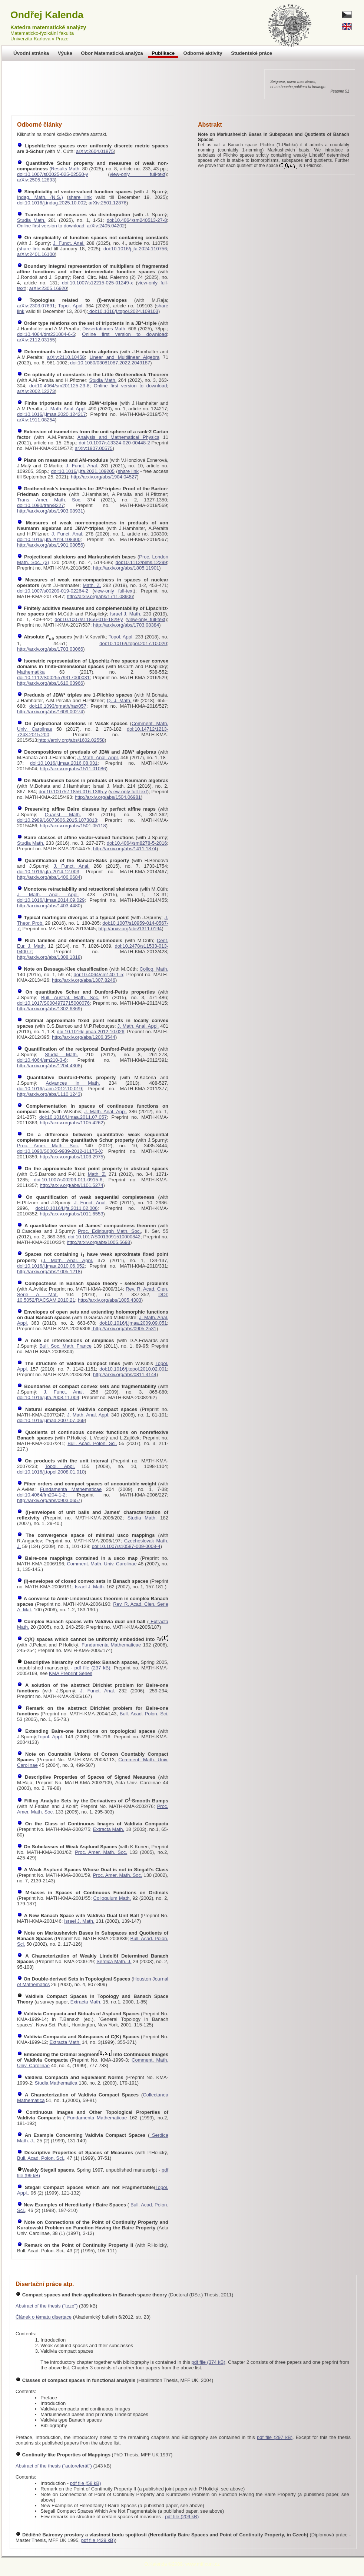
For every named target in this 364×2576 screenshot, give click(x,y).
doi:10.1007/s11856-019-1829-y (88, 619)
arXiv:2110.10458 (66, 357)
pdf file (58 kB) (85, 2483)
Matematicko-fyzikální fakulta (42, 33)
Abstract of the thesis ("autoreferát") (54, 2466)
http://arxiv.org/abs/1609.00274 (50, 711)
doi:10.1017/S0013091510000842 (104, 1236)
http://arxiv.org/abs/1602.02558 (72, 740)
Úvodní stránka (31, 53)
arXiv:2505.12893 (36, 180)
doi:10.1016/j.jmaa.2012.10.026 (90, 1031)
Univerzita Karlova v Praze (39, 38)
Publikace (163, 53)
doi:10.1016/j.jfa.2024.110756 (135, 248)
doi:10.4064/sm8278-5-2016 (137, 843)
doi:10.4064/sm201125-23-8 (59, 385)
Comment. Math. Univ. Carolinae (101, 1563)
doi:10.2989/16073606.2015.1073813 (57, 820)
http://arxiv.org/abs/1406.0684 (48, 877)
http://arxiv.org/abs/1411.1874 (124, 848)
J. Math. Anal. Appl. (66, 408)
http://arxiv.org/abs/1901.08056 (50, 545)
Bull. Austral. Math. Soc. (70, 997)
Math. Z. (92, 585)
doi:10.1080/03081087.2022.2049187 (110, 363)
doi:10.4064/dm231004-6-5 (46, 334)
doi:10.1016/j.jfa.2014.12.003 (48, 871)
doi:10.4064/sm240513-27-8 (137, 220)
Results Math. (66, 168)
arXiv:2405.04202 (106, 225)
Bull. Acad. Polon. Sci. (92, 1443)
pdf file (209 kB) (182, 2516)
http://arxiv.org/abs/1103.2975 (71, 1156)
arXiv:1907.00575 (94, 448)
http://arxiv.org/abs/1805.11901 (126, 568)
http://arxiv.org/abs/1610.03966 (50, 683)
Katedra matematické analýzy (48, 27)
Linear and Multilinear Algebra (125, 357)
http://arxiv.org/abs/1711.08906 (100, 596)
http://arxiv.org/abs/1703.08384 (126, 625)
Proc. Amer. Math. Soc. (48, 1145)
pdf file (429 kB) (98, 2540)
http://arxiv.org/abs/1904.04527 (104, 477)
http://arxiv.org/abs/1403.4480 (48, 905)
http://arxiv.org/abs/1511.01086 (73, 768)
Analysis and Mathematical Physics (118, 437)
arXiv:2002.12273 (36, 391)
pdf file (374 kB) (208, 2362)
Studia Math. (31, 220)
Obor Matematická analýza (112, 53)
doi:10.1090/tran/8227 (40, 505)
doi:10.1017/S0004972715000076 (53, 1003)
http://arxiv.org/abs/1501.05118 (73, 825)
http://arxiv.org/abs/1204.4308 (48, 1065)
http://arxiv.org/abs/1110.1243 (48, 1094)
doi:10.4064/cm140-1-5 (98, 974)
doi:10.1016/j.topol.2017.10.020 (133, 643)
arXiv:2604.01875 (95, 151)
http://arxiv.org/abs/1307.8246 (83, 980)
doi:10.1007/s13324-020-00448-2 (114, 443)
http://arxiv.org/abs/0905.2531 (124, 1328)
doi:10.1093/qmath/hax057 (57, 706)
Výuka (65, 53)
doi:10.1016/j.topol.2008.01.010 (51, 1472)
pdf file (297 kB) (274, 2437)
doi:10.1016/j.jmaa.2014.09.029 (51, 900)
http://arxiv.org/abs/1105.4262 (71, 1122)
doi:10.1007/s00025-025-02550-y (52, 174)
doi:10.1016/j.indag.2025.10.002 (51, 203)
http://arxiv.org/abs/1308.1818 (48, 957)
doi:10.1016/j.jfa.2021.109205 (83, 471)
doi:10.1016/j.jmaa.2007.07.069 (51, 1420)
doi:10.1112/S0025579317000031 (53, 677)
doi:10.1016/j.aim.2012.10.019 (49, 1088)
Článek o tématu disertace (44, 2317)
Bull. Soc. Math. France (65, 1346)
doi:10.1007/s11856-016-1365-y (73, 791)
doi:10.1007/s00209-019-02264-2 (52, 591)
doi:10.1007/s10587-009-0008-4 (126, 1546)
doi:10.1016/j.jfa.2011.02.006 (67, 1208)
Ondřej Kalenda (46, 14)
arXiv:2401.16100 (36, 254)
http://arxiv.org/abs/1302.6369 (48, 1008)
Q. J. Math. (119, 700)
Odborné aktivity (202, 53)
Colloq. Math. (154, 969)
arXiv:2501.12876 (107, 203)
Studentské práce (251, 53)
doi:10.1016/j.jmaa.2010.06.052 (51, 1266)
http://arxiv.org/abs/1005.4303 (109, 1300)
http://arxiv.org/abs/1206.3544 (83, 1037)
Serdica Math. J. (113, 1961)
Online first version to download (50, 225)
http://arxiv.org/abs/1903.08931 (50, 511)
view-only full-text (137, 174)
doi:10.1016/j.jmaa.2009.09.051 (133, 1323)
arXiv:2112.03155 (36, 340)
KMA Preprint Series (70, 1673)
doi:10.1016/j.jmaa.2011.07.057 (73, 1117)
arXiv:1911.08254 (36, 420)
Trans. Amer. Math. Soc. (49, 500)
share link (80, 197)
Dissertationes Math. (104, 328)
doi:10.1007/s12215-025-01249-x (97, 283)
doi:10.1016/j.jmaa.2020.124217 (51, 414)
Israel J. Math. (125, 614)
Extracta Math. (108, 1829)
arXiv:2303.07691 (36, 305)
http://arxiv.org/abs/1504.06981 (108, 797)
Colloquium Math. (112, 1898)
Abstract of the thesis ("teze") (46, 2306)
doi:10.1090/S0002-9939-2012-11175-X (59, 1151)
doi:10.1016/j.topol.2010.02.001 (133, 1369)
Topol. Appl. (71, 305)
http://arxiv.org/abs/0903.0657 (48, 1500)
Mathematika (30, 672)
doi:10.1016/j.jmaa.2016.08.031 (63, 763)
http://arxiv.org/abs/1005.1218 (48, 1271)
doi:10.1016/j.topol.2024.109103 (123, 311)
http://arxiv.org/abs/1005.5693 (98, 1242)
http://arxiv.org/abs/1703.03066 (50, 649)
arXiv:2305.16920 (48, 288)
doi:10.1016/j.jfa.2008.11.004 (48, 1397)
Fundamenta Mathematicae (71, 1489)
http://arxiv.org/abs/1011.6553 (71, 1214)
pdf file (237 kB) (92, 1668)
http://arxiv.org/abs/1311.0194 (130, 928)
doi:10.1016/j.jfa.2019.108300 (48, 539)
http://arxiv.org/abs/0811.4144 (124, 1374)
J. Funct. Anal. (69, 243)
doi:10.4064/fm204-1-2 (41, 1495)
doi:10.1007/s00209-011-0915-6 (68, 1179)
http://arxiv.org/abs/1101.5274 (71, 1185)
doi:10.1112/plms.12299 (141, 562)
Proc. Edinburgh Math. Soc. (109, 1231)
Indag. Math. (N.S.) (40, 197)
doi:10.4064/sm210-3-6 (42, 1060)
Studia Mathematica (56, 2083)
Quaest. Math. (63, 814)
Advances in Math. (73, 1083)
